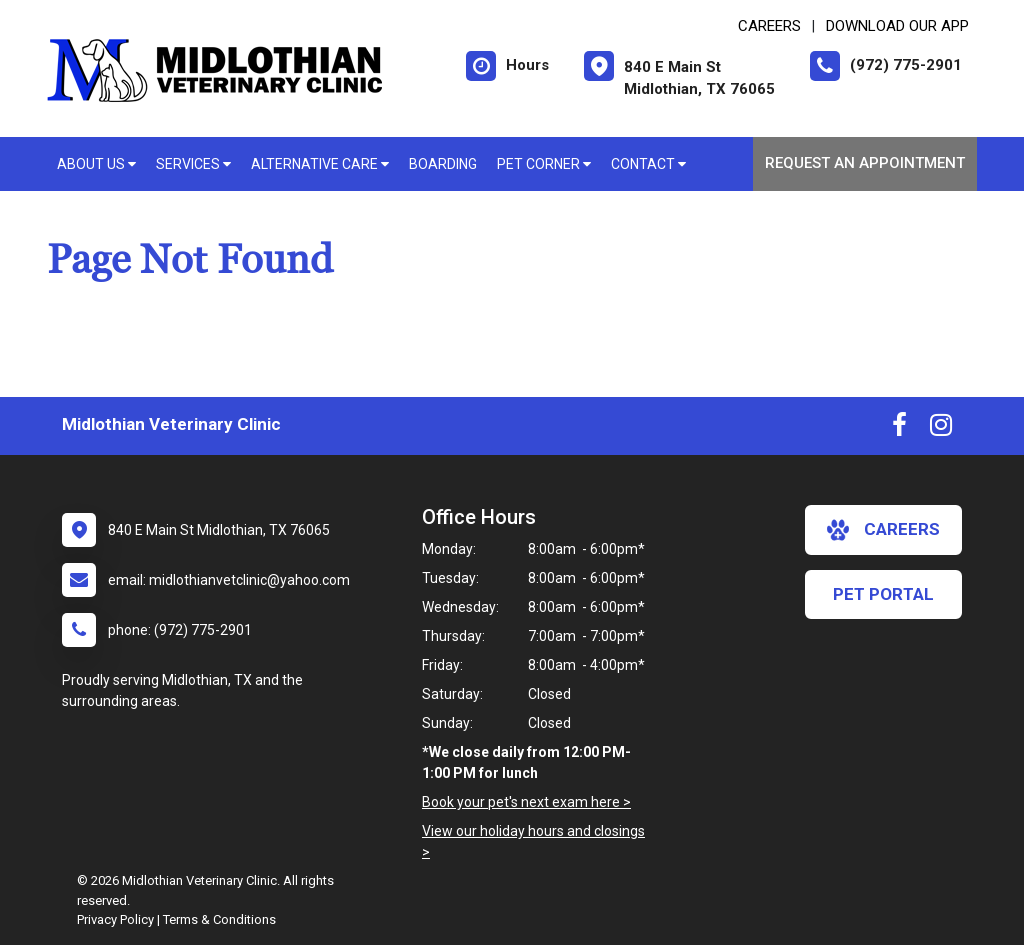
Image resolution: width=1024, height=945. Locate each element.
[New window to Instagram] (941, 429)
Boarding (443, 164)
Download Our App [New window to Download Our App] (897, 26)
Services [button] (193, 164)
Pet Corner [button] (544, 164)
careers (883, 530)
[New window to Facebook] (899, 429)
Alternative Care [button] (320, 164)
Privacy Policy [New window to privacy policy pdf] (115, 919)
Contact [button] (648, 164)
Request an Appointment (865, 163)
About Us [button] (96, 164)
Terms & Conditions (219, 919)
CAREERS (769, 26)
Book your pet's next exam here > (526, 802)
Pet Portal (883, 594)
